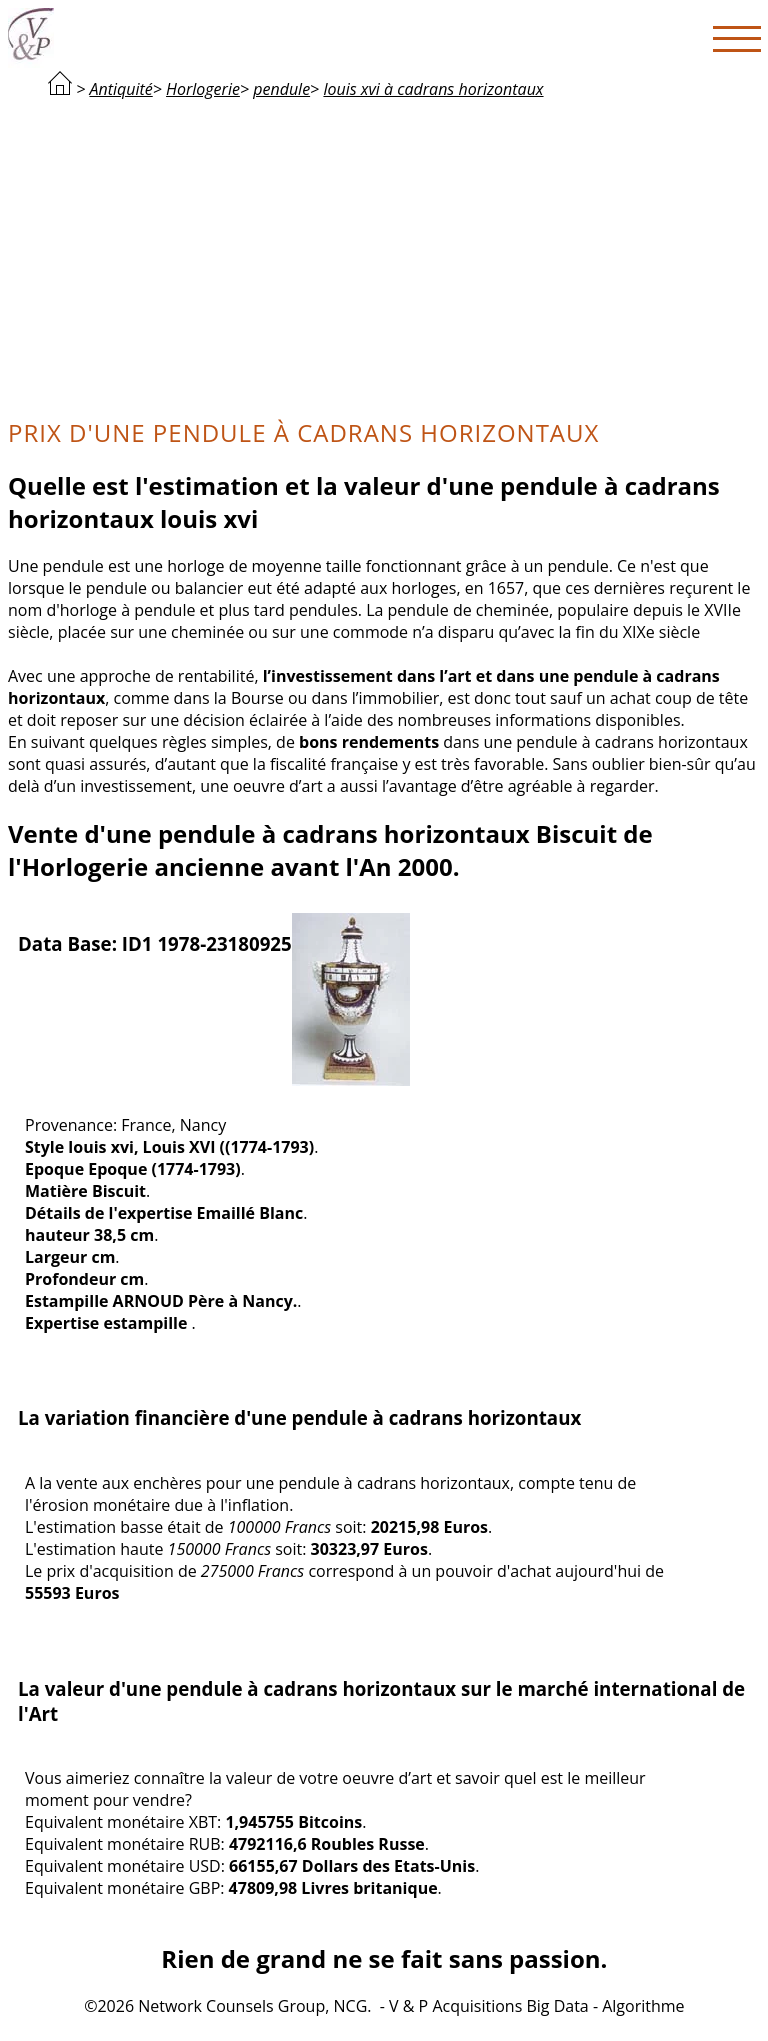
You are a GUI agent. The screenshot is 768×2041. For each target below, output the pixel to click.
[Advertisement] (384, 256)
